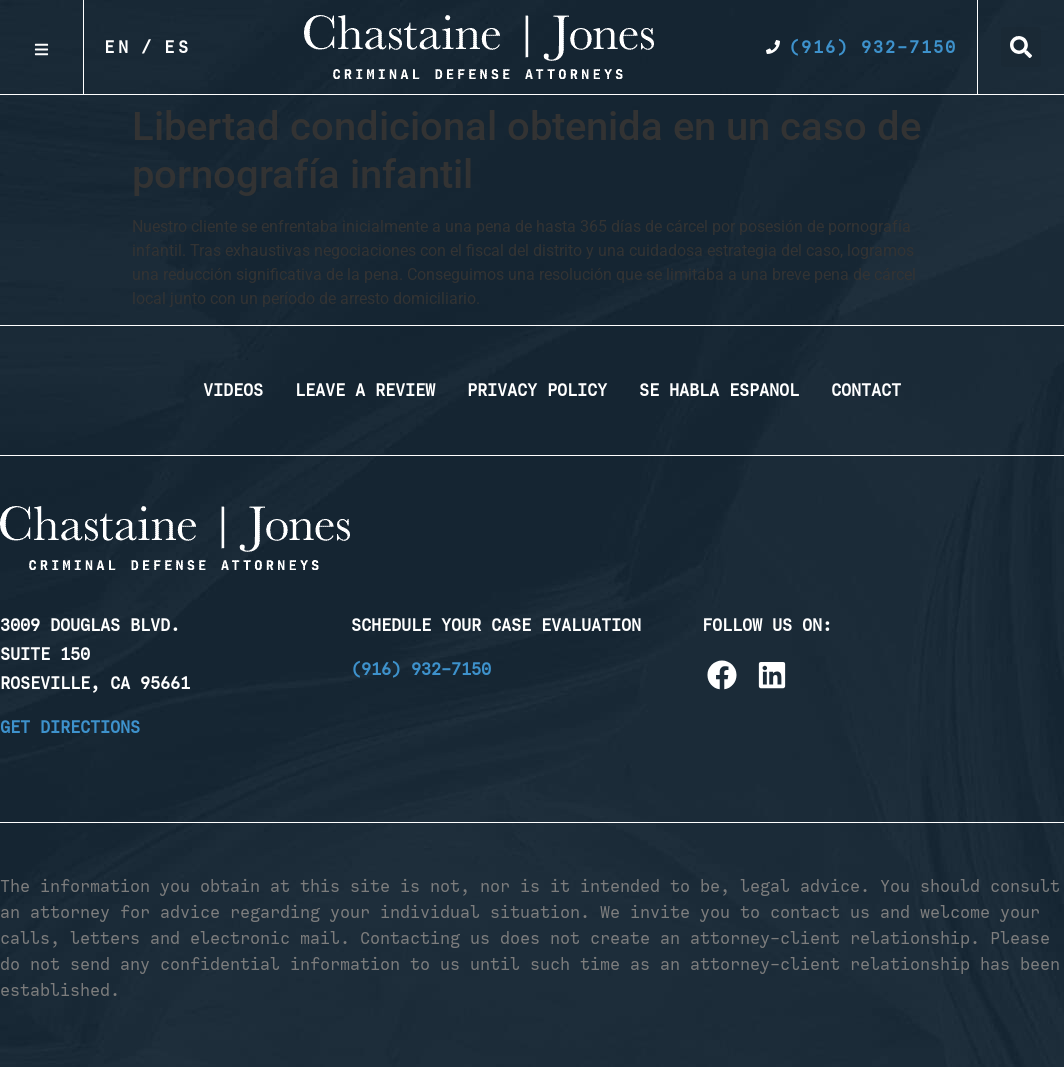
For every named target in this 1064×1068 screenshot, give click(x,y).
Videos (233, 390)
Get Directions (70, 727)
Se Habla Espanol (719, 390)
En (118, 47)
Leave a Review (365, 390)
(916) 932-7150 (421, 669)
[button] (1021, 47)
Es (178, 47)
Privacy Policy (537, 390)
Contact (866, 390)
